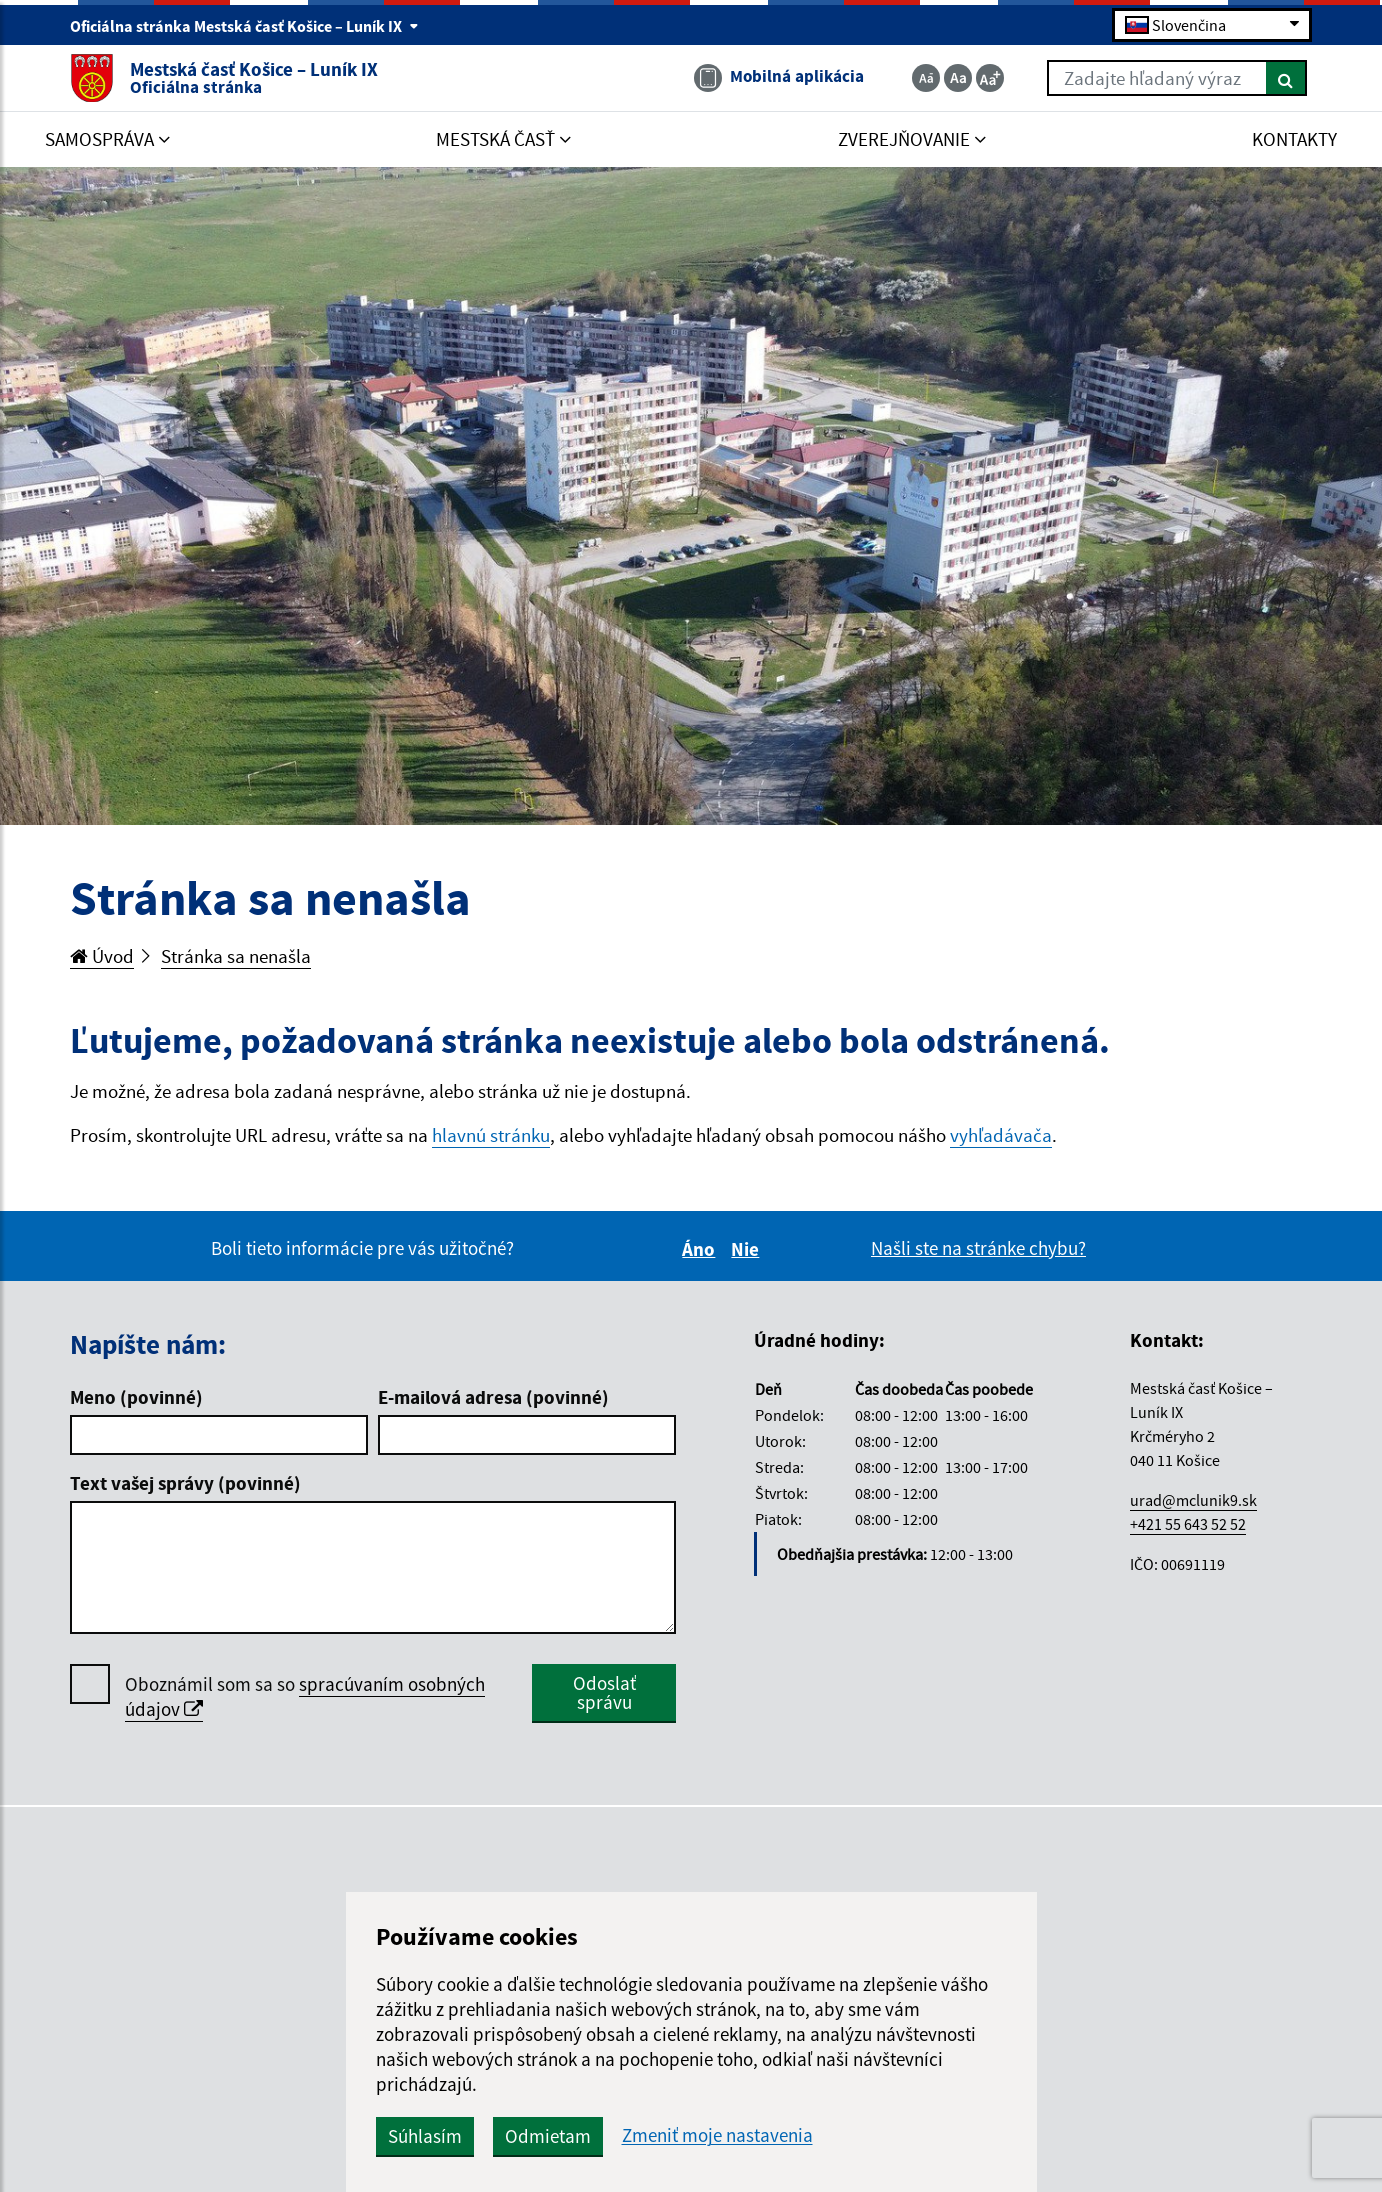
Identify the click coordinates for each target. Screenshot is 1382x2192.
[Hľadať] (1286, 78)
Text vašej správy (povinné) (185, 1483)
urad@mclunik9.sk (1193, 1500)
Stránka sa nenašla (236, 956)
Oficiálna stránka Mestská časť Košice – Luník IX (244, 26)
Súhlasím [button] (425, 2136)
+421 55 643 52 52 (1188, 1524)
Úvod (102, 956)
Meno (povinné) (136, 1397)
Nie (748, 1249)
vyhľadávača (1001, 1135)
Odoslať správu (604, 1692)
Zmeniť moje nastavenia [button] (717, 2135)
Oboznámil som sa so (305, 1697)
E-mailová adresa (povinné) (493, 1397)
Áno (701, 1249)
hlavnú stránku (491, 1135)
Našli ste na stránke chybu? (978, 1248)
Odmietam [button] (548, 2136)
